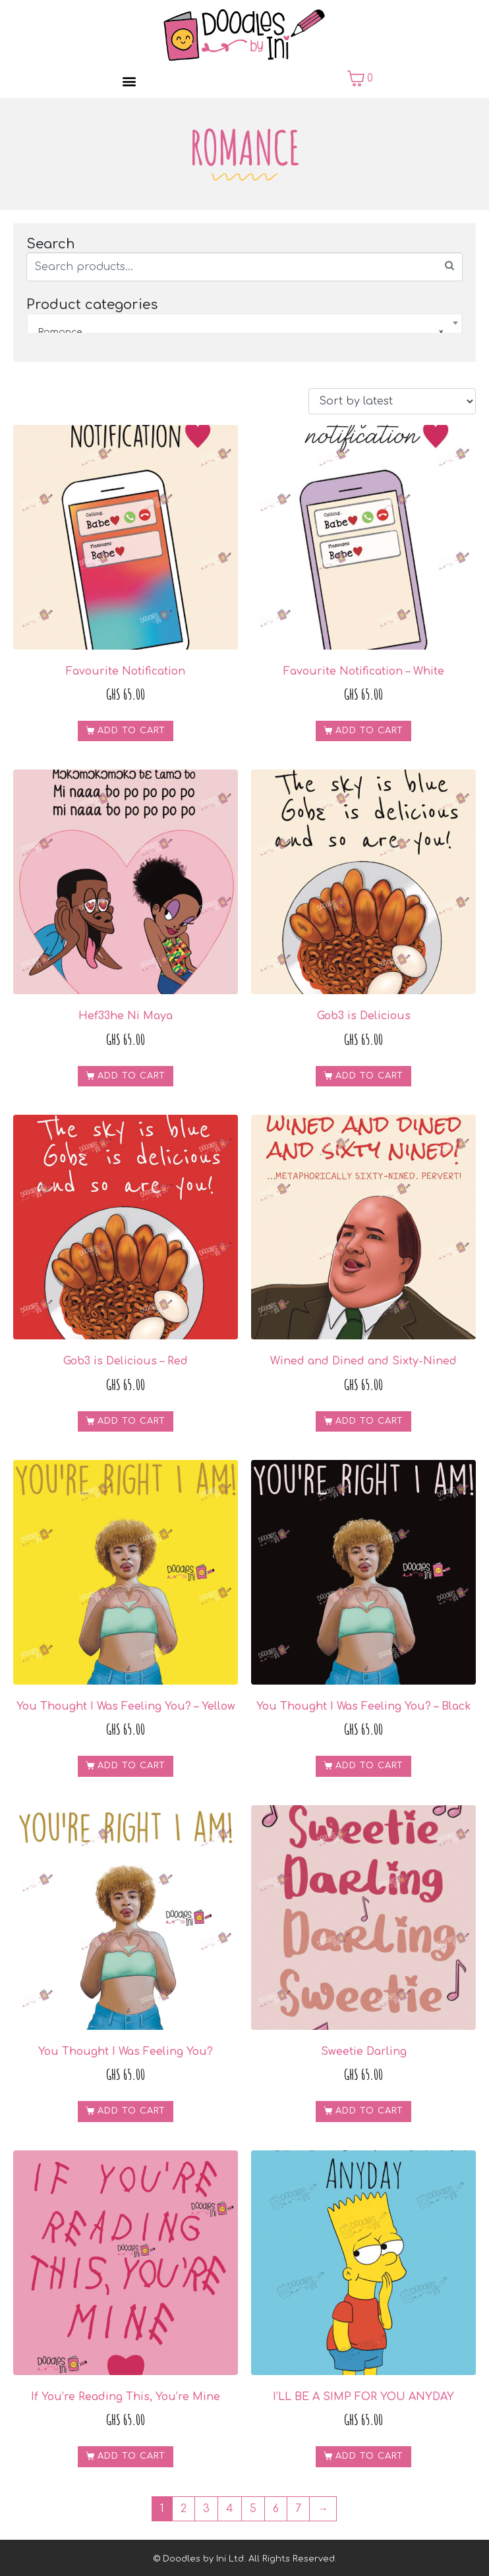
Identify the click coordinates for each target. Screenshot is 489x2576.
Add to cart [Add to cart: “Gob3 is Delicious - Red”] (131, 1421)
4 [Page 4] (229, 2509)
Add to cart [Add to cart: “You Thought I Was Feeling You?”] (131, 2110)
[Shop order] (392, 401)
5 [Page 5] (253, 2509)
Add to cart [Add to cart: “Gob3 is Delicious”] (369, 1075)
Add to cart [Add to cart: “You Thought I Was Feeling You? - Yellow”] (131, 1765)
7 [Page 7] (298, 2509)
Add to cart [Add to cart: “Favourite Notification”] (131, 730)
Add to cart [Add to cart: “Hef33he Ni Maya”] (131, 1075)
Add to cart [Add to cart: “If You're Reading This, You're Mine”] (131, 2456)
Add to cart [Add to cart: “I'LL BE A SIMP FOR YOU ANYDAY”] (369, 2456)
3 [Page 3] (206, 2509)
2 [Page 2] (184, 2509)
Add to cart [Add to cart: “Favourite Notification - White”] (369, 730)
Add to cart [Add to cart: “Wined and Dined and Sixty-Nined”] (369, 1421)
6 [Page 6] (276, 2509)
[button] (129, 81)
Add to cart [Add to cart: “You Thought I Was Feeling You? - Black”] (369, 1765)
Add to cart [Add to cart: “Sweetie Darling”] (369, 2110)
